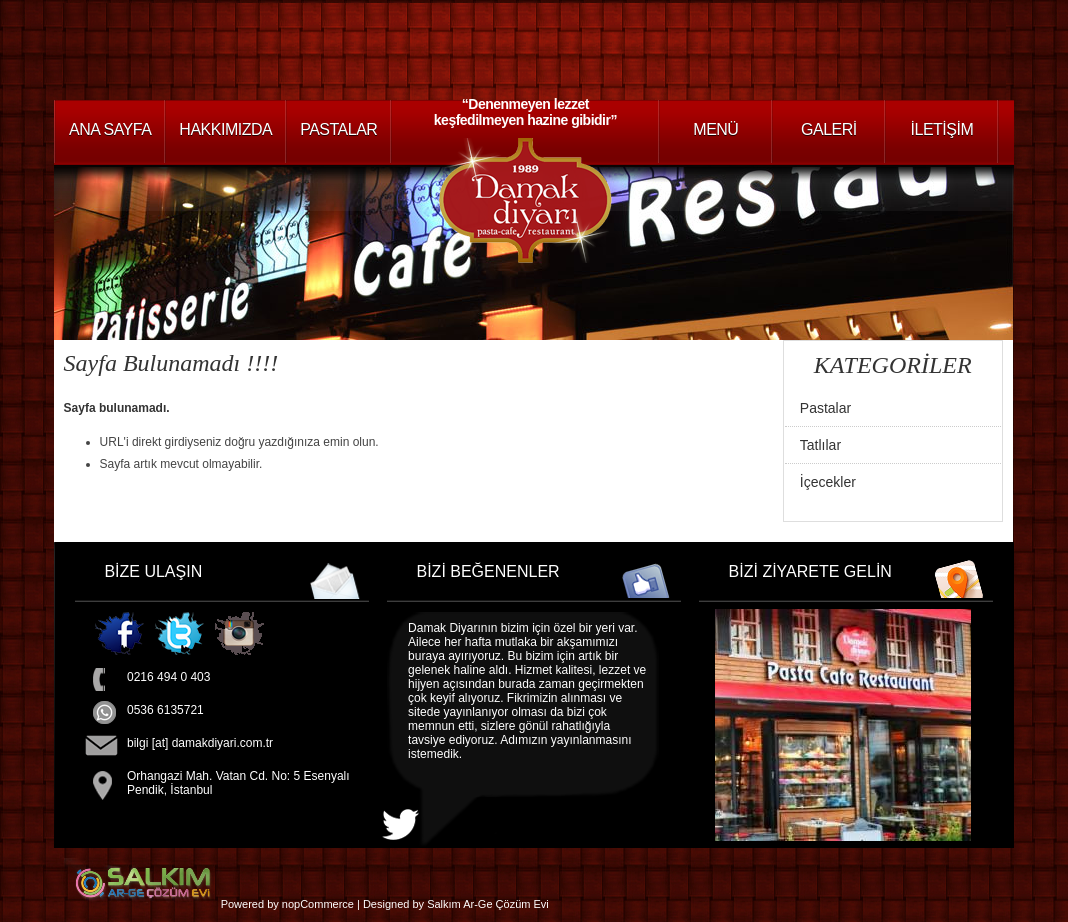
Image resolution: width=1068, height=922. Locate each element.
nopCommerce (318, 904)
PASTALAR (338, 129)
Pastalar (825, 408)
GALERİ (829, 129)
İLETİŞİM (942, 129)
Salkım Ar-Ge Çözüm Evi (488, 904)
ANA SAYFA (110, 129)
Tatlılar (820, 445)
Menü (715, 129)
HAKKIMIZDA (225, 129)
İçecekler (828, 482)
